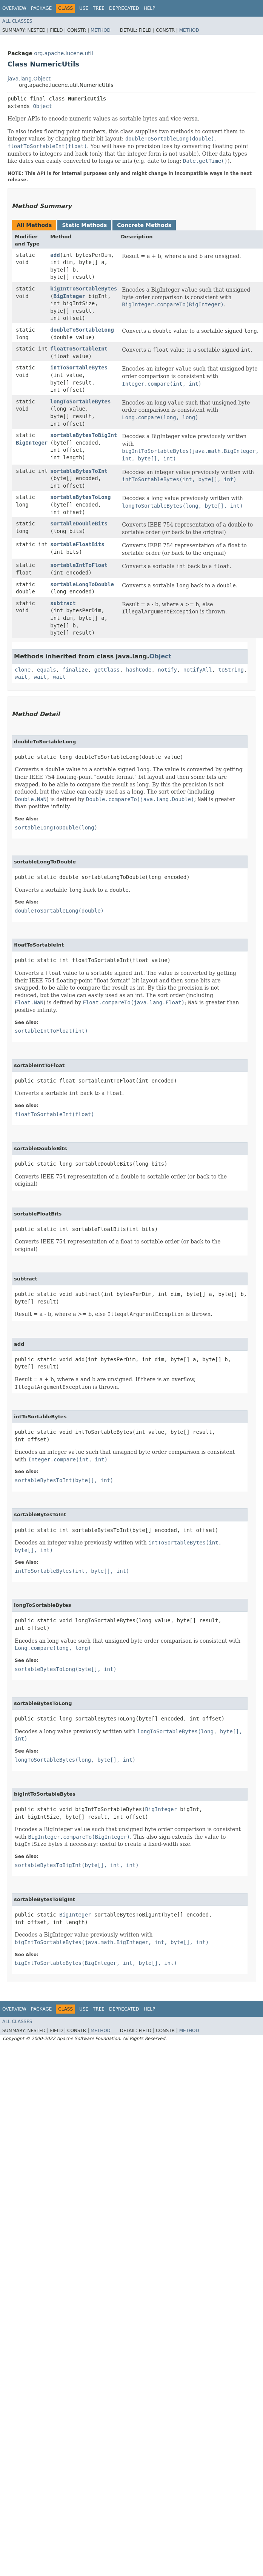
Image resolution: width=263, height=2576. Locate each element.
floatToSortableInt (79, 349)
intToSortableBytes (79, 367)
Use (83, 8)
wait (21, 677)
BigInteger (69, 296)
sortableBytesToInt (79, 471)
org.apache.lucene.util (63, 53)
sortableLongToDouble (82, 584)
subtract (62, 603)
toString (231, 670)
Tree (99, 8)
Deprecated (124, 8)
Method (101, 30)
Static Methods (84, 225)
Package (41, 8)
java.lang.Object (29, 79)
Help (149, 8)
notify (167, 670)
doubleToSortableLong (82, 330)
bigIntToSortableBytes (83, 289)
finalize (75, 670)
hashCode (138, 670)
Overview (14, 8)
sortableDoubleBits (79, 523)
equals (46, 670)
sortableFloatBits (77, 544)
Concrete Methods (144, 225)
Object (42, 106)
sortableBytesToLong (80, 497)
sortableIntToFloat (79, 565)
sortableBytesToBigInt (83, 435)
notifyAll (197, 670)
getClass (107, 670)
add (55, 255)
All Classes (17, 21)
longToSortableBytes (80, 401)
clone (23, 670)
